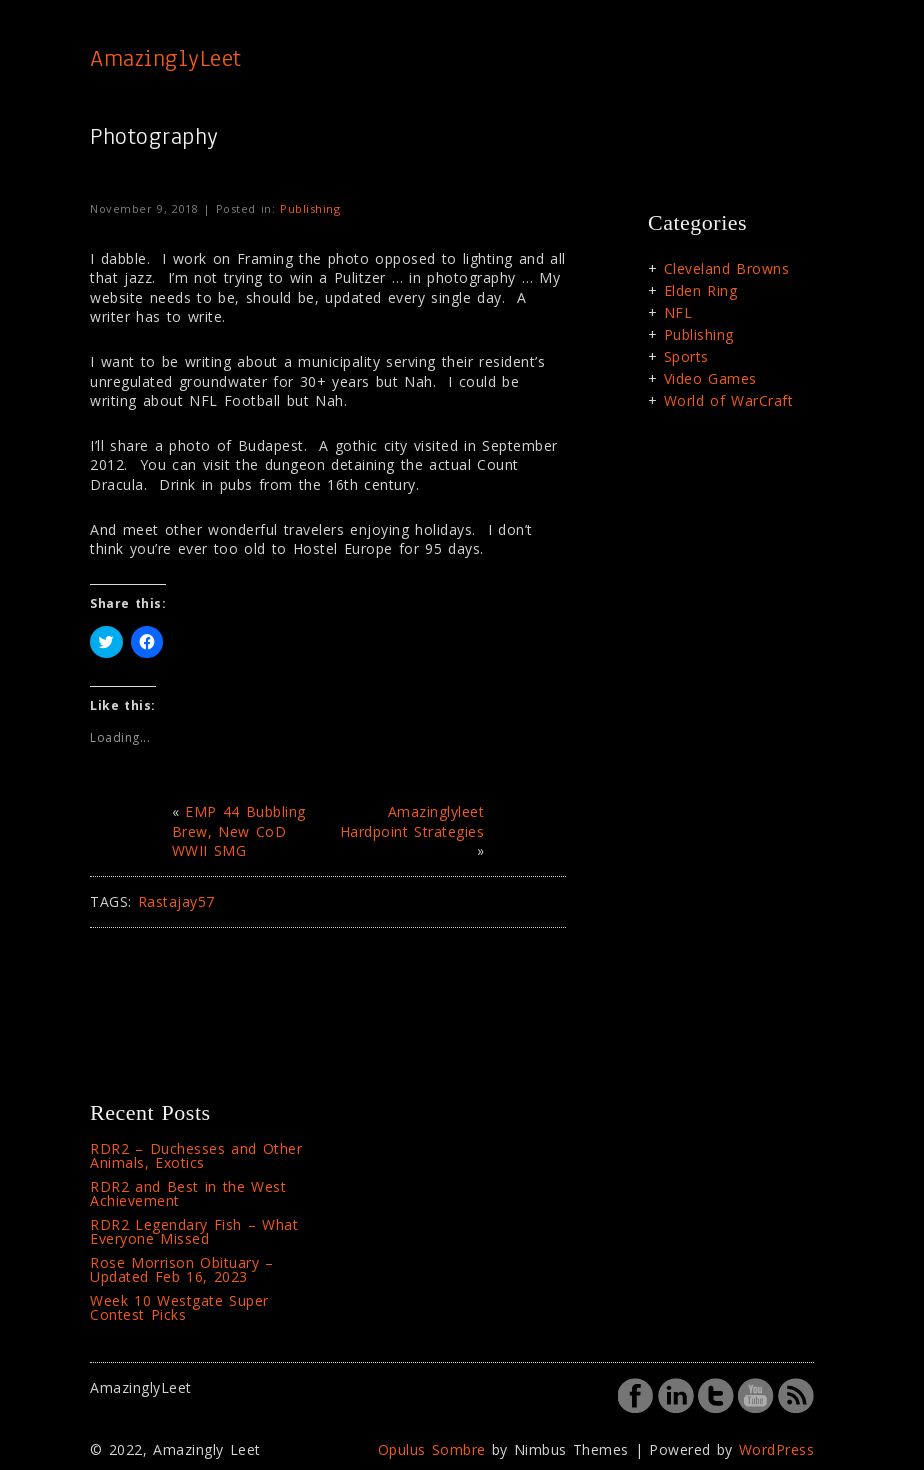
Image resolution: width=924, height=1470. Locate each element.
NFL (678, 312)
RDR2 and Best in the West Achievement (188, 1193)
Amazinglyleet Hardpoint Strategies (412, 821)
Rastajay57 (176, 901)
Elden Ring (701, 290)
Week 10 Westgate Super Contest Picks (179, 1307)
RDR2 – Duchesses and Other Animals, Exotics (196, 1155)
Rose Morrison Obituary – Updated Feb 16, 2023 (182, 1269)
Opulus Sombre (432, 1449)
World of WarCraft (729, 400)
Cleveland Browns (727, 268)
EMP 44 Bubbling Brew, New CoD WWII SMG (239, 831)
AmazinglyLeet (166, 58)
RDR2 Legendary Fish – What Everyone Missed (194, 1231)
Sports (686, 356)
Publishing (310, 208)
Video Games (710, 378)
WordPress (777, 1449)
